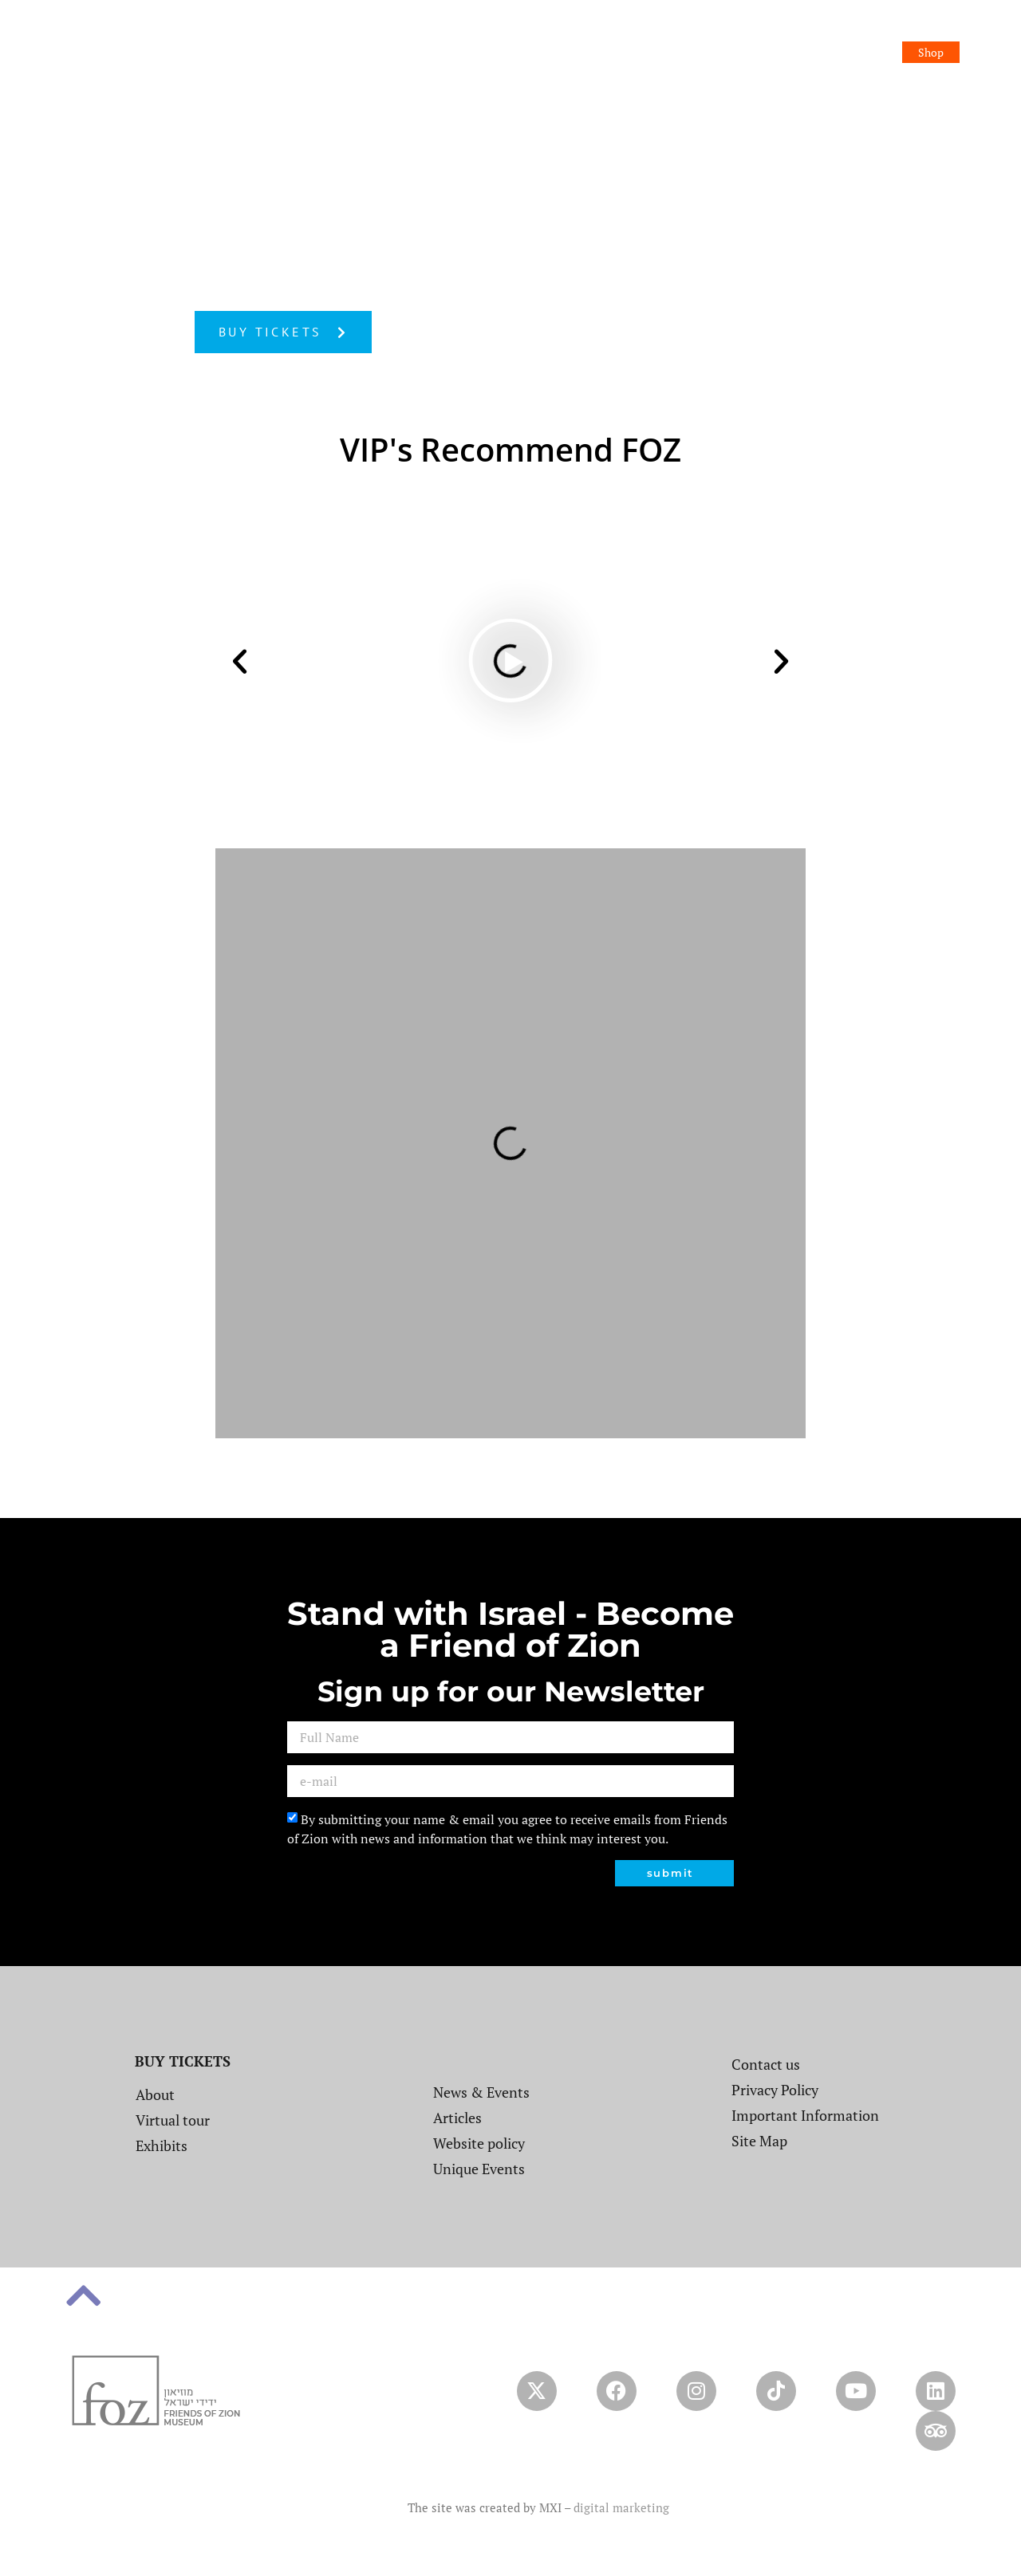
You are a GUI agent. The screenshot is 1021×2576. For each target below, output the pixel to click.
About (411, 30)
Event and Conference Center (723, 30)
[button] (239, 660)
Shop (931, 52)
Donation (920, 30)
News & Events (495, 30)
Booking (866, 52)
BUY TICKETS (183, 2061)
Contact (845, 30)
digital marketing (621, 2507)
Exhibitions (592, 30)
